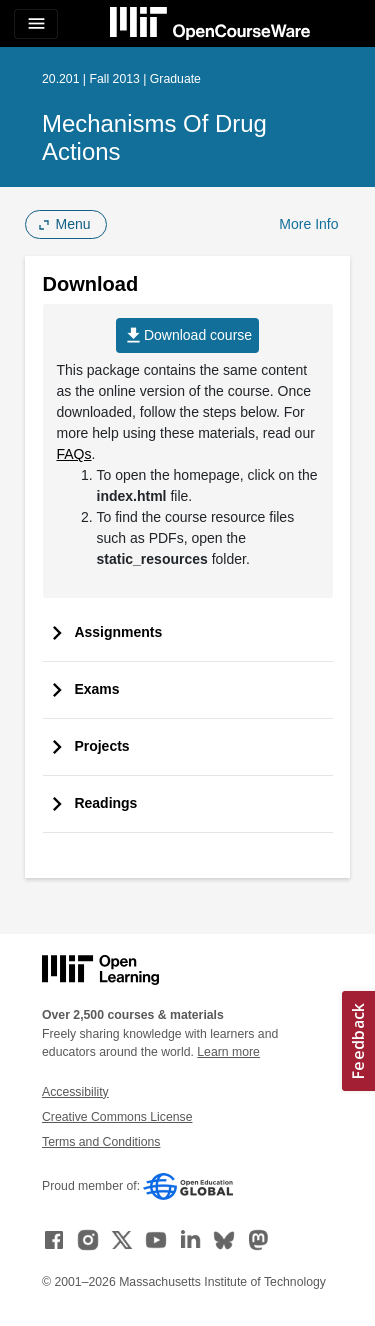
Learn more (228, 1052)
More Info (308, 224)
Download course (187, 335)
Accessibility (75, 1092)
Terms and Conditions (101, 1142)
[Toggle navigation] (36, 24)
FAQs (74, 454)
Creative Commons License (117, 1117)
